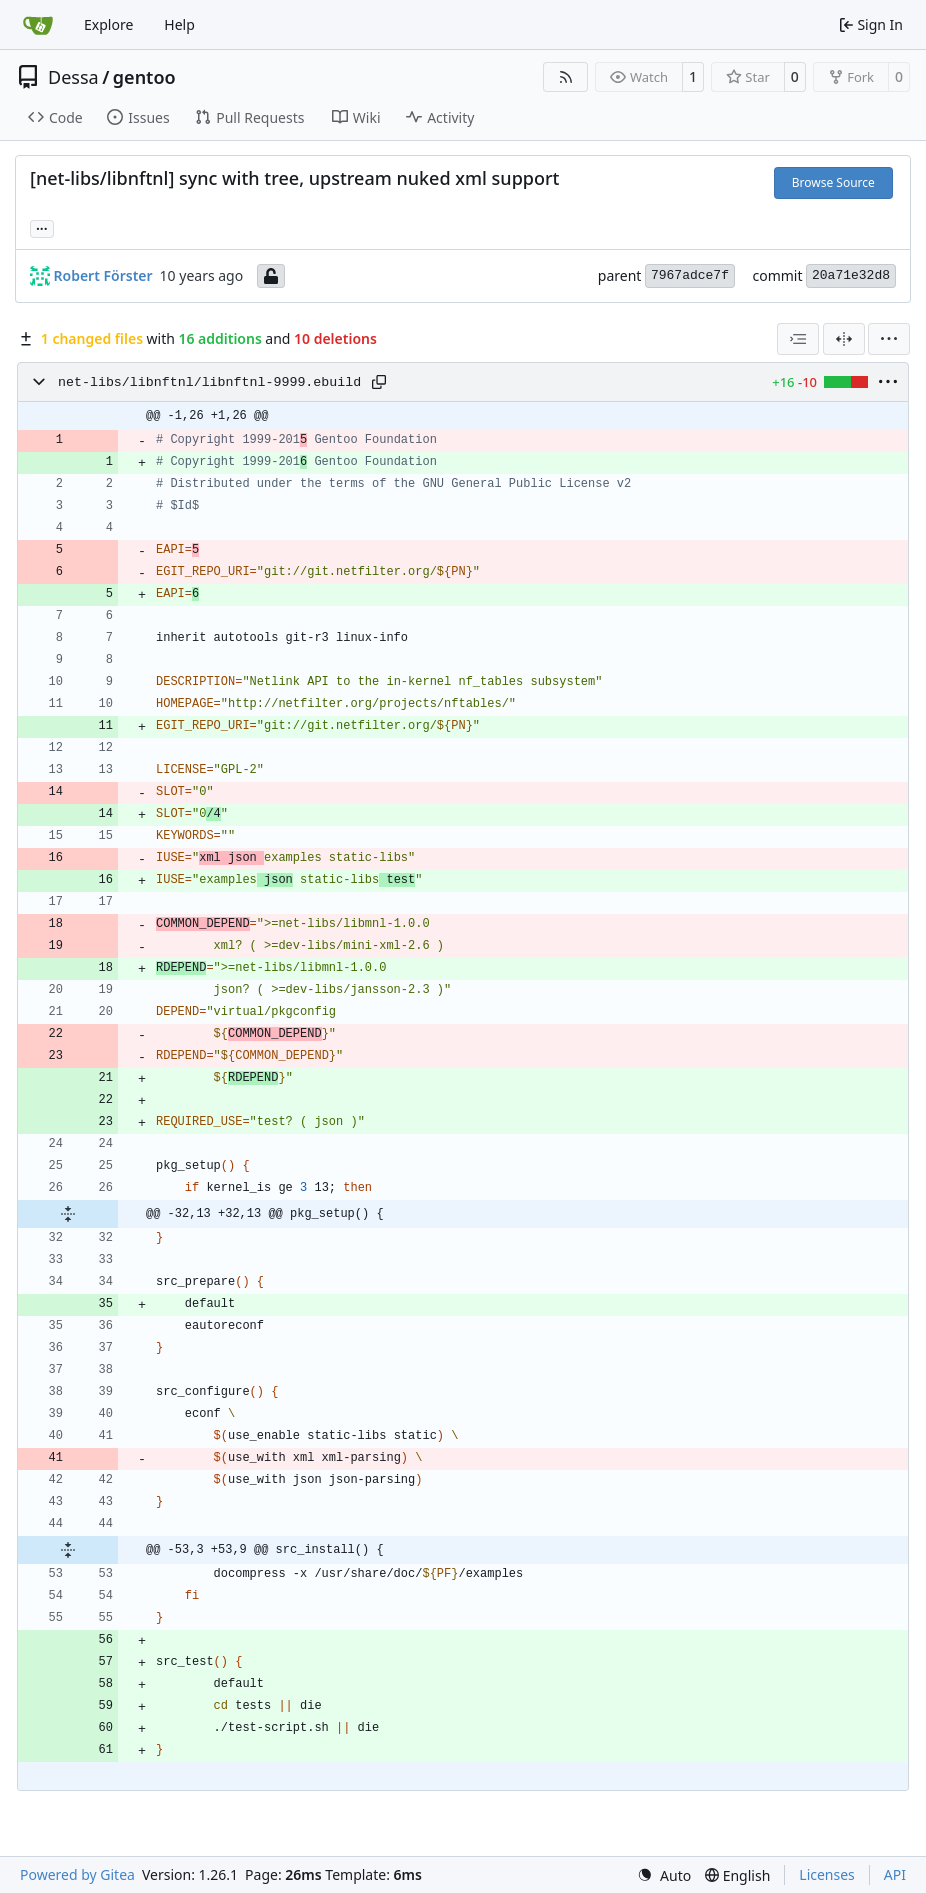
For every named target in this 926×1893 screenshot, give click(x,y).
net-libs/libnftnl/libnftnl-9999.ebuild (209, 382)
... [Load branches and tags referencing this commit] (42, 227)
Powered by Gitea (77, 1874)
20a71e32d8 (851, 275)
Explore (108, 24)
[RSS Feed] (566, 77)
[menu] (889, 339)
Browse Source (833, 182)
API (895, 1874)
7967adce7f (690, 275)
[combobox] (798, 339)
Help (179, 24)
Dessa (73, 77)
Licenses (827, 1874)
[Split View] (844, 339)
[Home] (38, 25)
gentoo (144, 77)
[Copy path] (379, 382)
